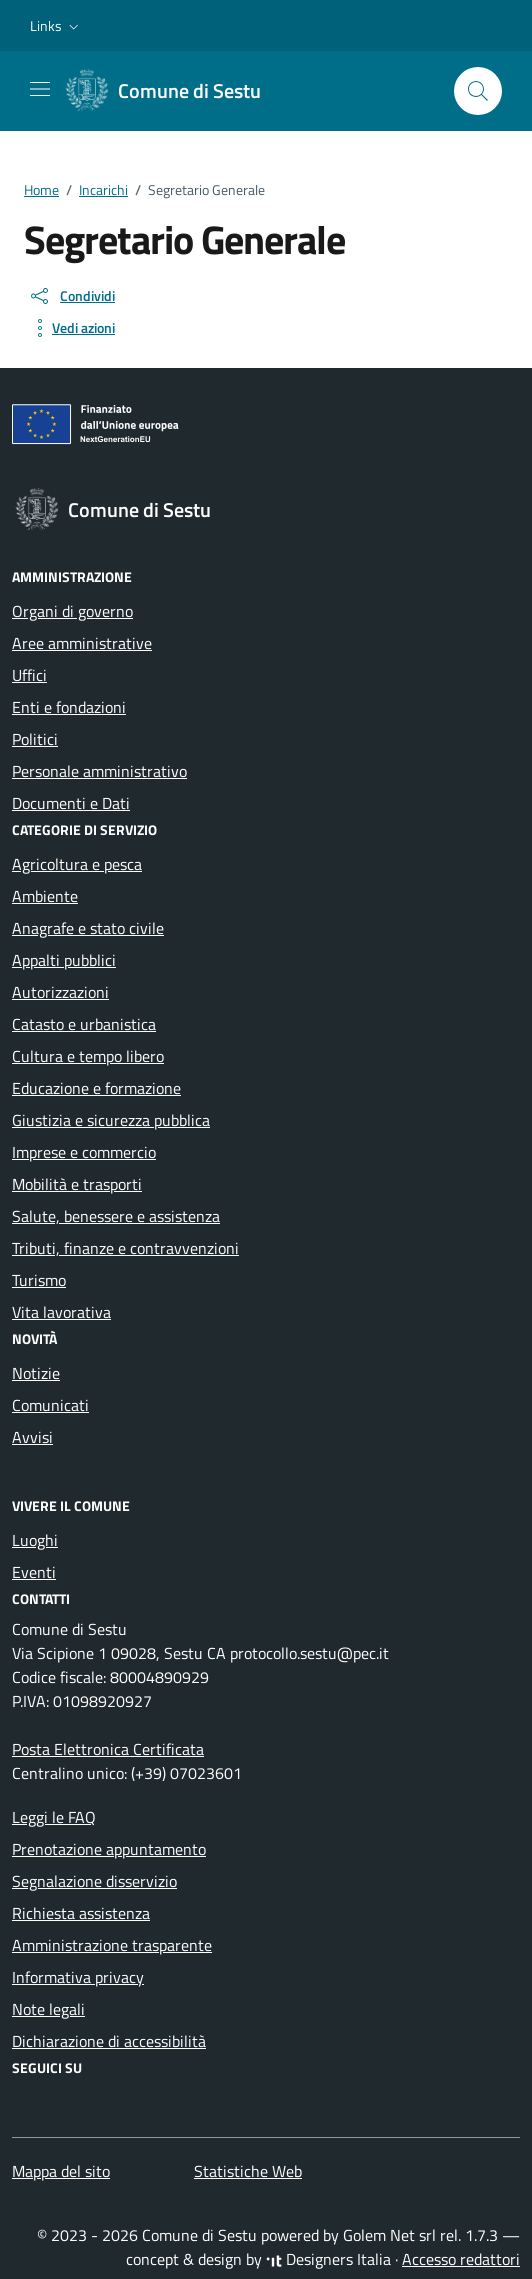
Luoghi (35, 1540)
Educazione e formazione (96, 1088)
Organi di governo (72, 611)
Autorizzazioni (60, 992)
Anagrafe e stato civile (88, 928)
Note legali (48, 2009)
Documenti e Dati (71, 803)
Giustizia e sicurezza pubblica (111, 1120)
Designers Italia (328, 2259)
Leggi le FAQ (54, 1817)
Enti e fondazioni (69, 707)
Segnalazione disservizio (94, 1881)
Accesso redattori (461, 2259)
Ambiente (45, 896)
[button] (56, 26)
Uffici (29, 675)
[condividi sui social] (71, 296)
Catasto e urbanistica (84, 1024)
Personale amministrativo (99, 771)
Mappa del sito (61, 2171)
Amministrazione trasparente (112, 1945)
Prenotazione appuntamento (109, 1849)
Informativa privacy (78, 1977)
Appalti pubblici (64, 960)
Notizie (36, 1373)
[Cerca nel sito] (478, 91)
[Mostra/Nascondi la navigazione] (40, 89)
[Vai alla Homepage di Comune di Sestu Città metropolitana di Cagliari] (173, 91)
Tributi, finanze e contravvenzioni (125, 1248)
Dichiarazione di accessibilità (109, 2041)
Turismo (39, 1280)
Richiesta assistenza (81, 1913)
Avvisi (32, 1437)
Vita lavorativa (61, 1312)
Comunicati (50, 1405)
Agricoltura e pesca (77, 864)
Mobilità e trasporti (77, 1184)
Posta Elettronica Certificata (108, 1749)
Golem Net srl (389, 2235)
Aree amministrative (82, 643)
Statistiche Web (248, 2171)
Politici (35, 739)
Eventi (34, 1572)
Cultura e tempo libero (88, 1056)
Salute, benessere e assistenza (116, 1216)
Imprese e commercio (84, 1152)
